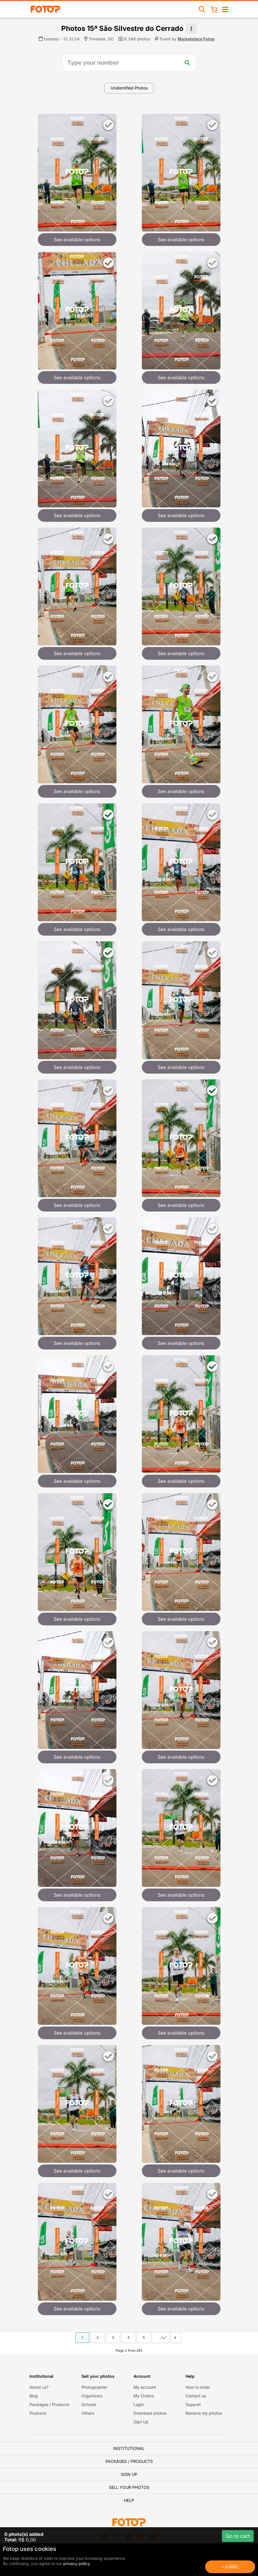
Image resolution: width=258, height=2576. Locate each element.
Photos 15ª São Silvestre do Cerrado (122, 28)
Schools (88, 2404)
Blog (33, 2395)
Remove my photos (203, 2413)
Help (129, 2500)
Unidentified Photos (129, 87)
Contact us (195, 2395)
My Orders (143, 2395)
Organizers (91, 2395)
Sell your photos (129, 2487)
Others (87, 2413)
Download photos (149, 2413)
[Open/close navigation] (225, 9)
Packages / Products (49, 2404)
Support (193, 2404)
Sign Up (141, 2421)
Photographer (94, 2387)
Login (138, 2404)
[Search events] (202, 9)
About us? (39, 2387)
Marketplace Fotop (196, 38)
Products (38, 2413)
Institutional (129, 2448)
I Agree (230, 2566)
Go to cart (238, 2536)
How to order (197, 2387)
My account (144, 2387)
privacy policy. (77, 2563)
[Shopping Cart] (213, 9)
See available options (77, 239)
